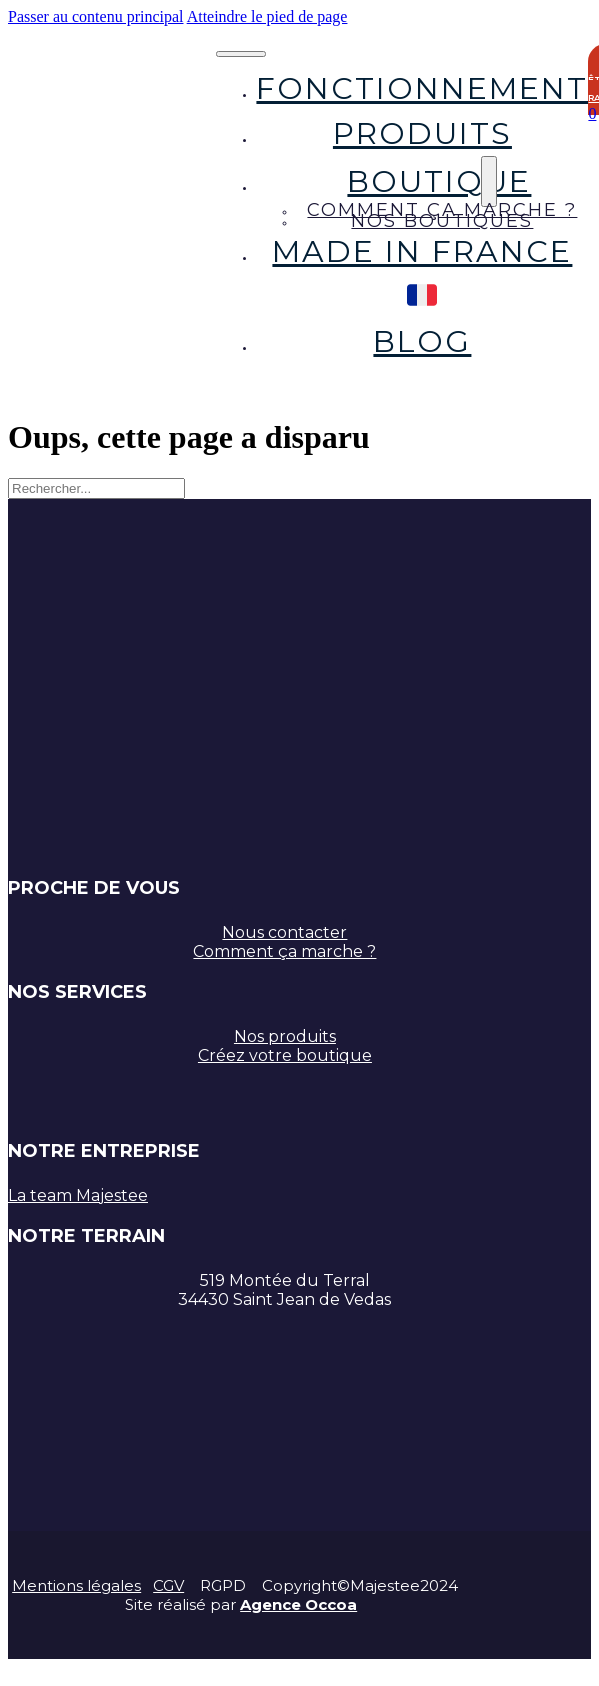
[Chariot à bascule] (592, 113)
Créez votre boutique (285, 1055)
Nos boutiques (442, 221)
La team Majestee (78, 1195)
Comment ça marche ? (284, 951)
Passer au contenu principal (96, 16)
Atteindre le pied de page (267, 16)
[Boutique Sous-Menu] (489, 181)
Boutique (439, 181)
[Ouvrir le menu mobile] (241, 54)
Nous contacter (284, 932)
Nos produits (285, 1036)
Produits (422, 133)
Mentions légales (76, 1585)
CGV (168, 1585)
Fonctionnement (422, 88)
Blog (422, 341)
